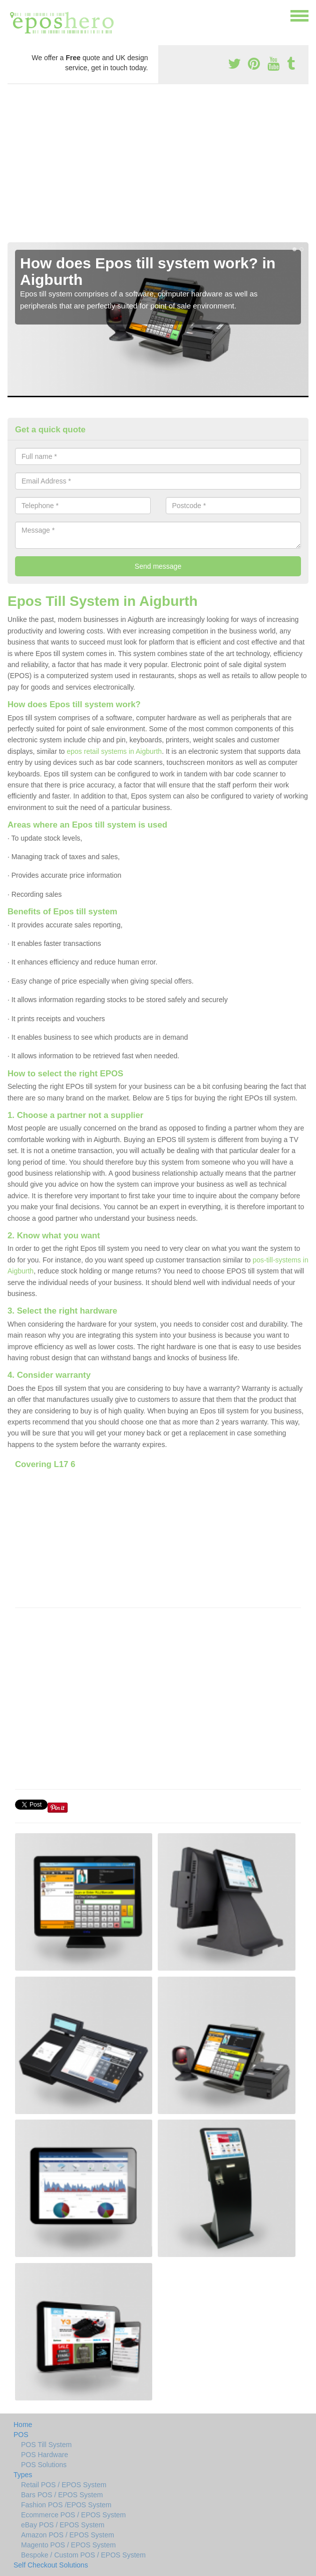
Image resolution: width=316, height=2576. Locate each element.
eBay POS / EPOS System (63, 2525)
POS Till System (46, 2445)
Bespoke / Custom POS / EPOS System (83, 2555)
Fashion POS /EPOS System (66, 2505)
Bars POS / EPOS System (62, 2495)
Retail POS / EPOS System (63, 2485)
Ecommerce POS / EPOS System (73, 2515)
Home (23, 2425)
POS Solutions (44, 2465)
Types (23, 2475)
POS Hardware (44, 2455)
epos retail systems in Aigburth (114, 751)
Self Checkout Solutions (51, 2565)
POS (21, 2435)
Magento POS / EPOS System (68, 2545)
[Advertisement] (158, 167)
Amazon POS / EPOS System (67, 2535)
